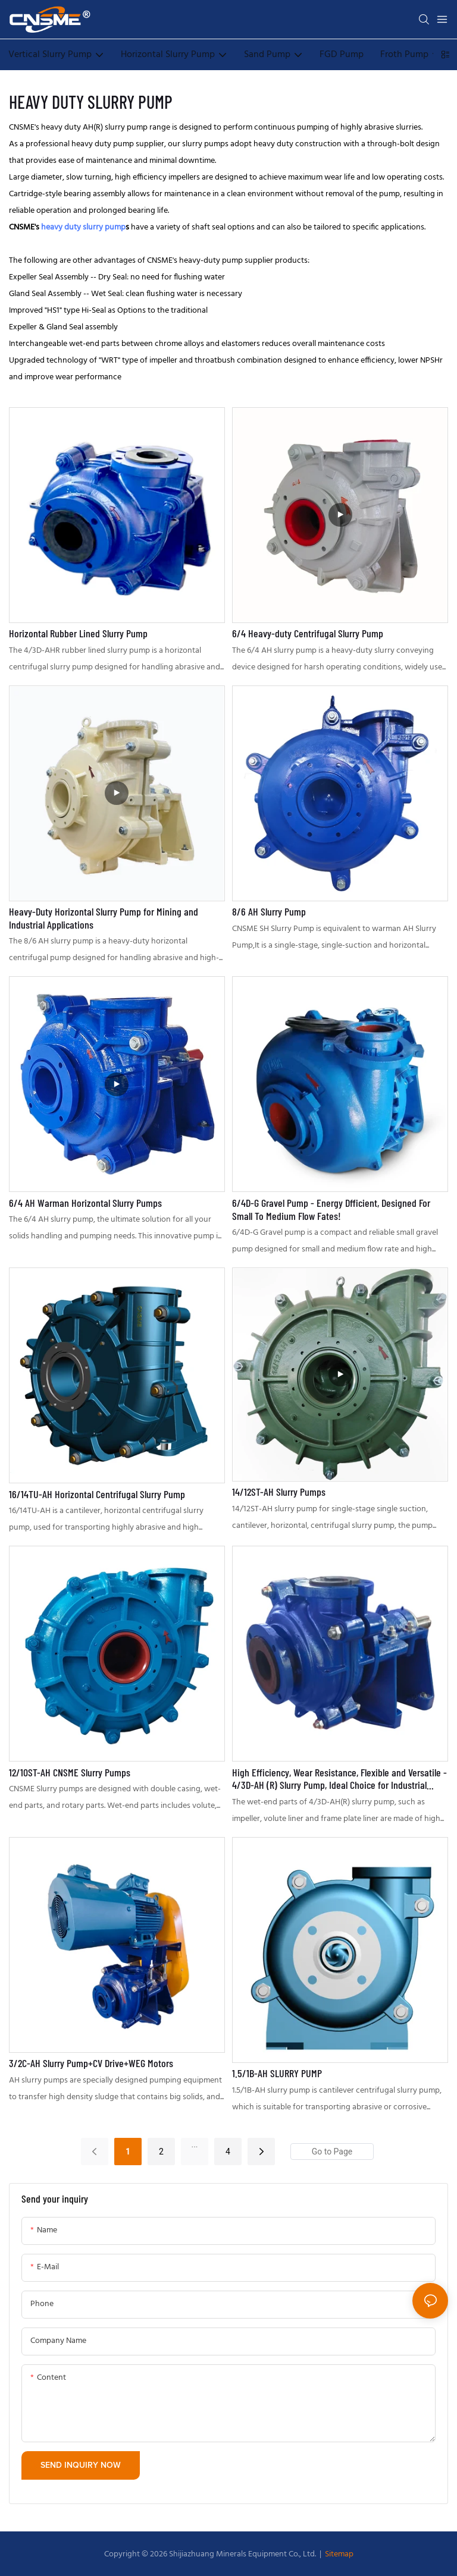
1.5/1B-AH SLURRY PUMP (277, 2073)
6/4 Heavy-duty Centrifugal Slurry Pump (307, 633)
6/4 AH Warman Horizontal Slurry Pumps (85, 1203)
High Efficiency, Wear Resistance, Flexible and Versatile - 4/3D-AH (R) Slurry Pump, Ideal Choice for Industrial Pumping (339, 1779)
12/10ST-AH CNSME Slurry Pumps (69, 1772)
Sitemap (338, 2554)
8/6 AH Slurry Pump (269, 911)
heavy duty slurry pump (83, 227)
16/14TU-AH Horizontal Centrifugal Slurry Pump (97, 1494)
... (194, 2144)
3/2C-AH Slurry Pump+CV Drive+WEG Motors (91, 2063)
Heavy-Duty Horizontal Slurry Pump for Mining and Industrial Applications (103, 918)
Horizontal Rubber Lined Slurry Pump (78, 633)
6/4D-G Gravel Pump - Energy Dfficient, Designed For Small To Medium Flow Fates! (331, 1209)
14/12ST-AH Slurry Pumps (278, 1492)
